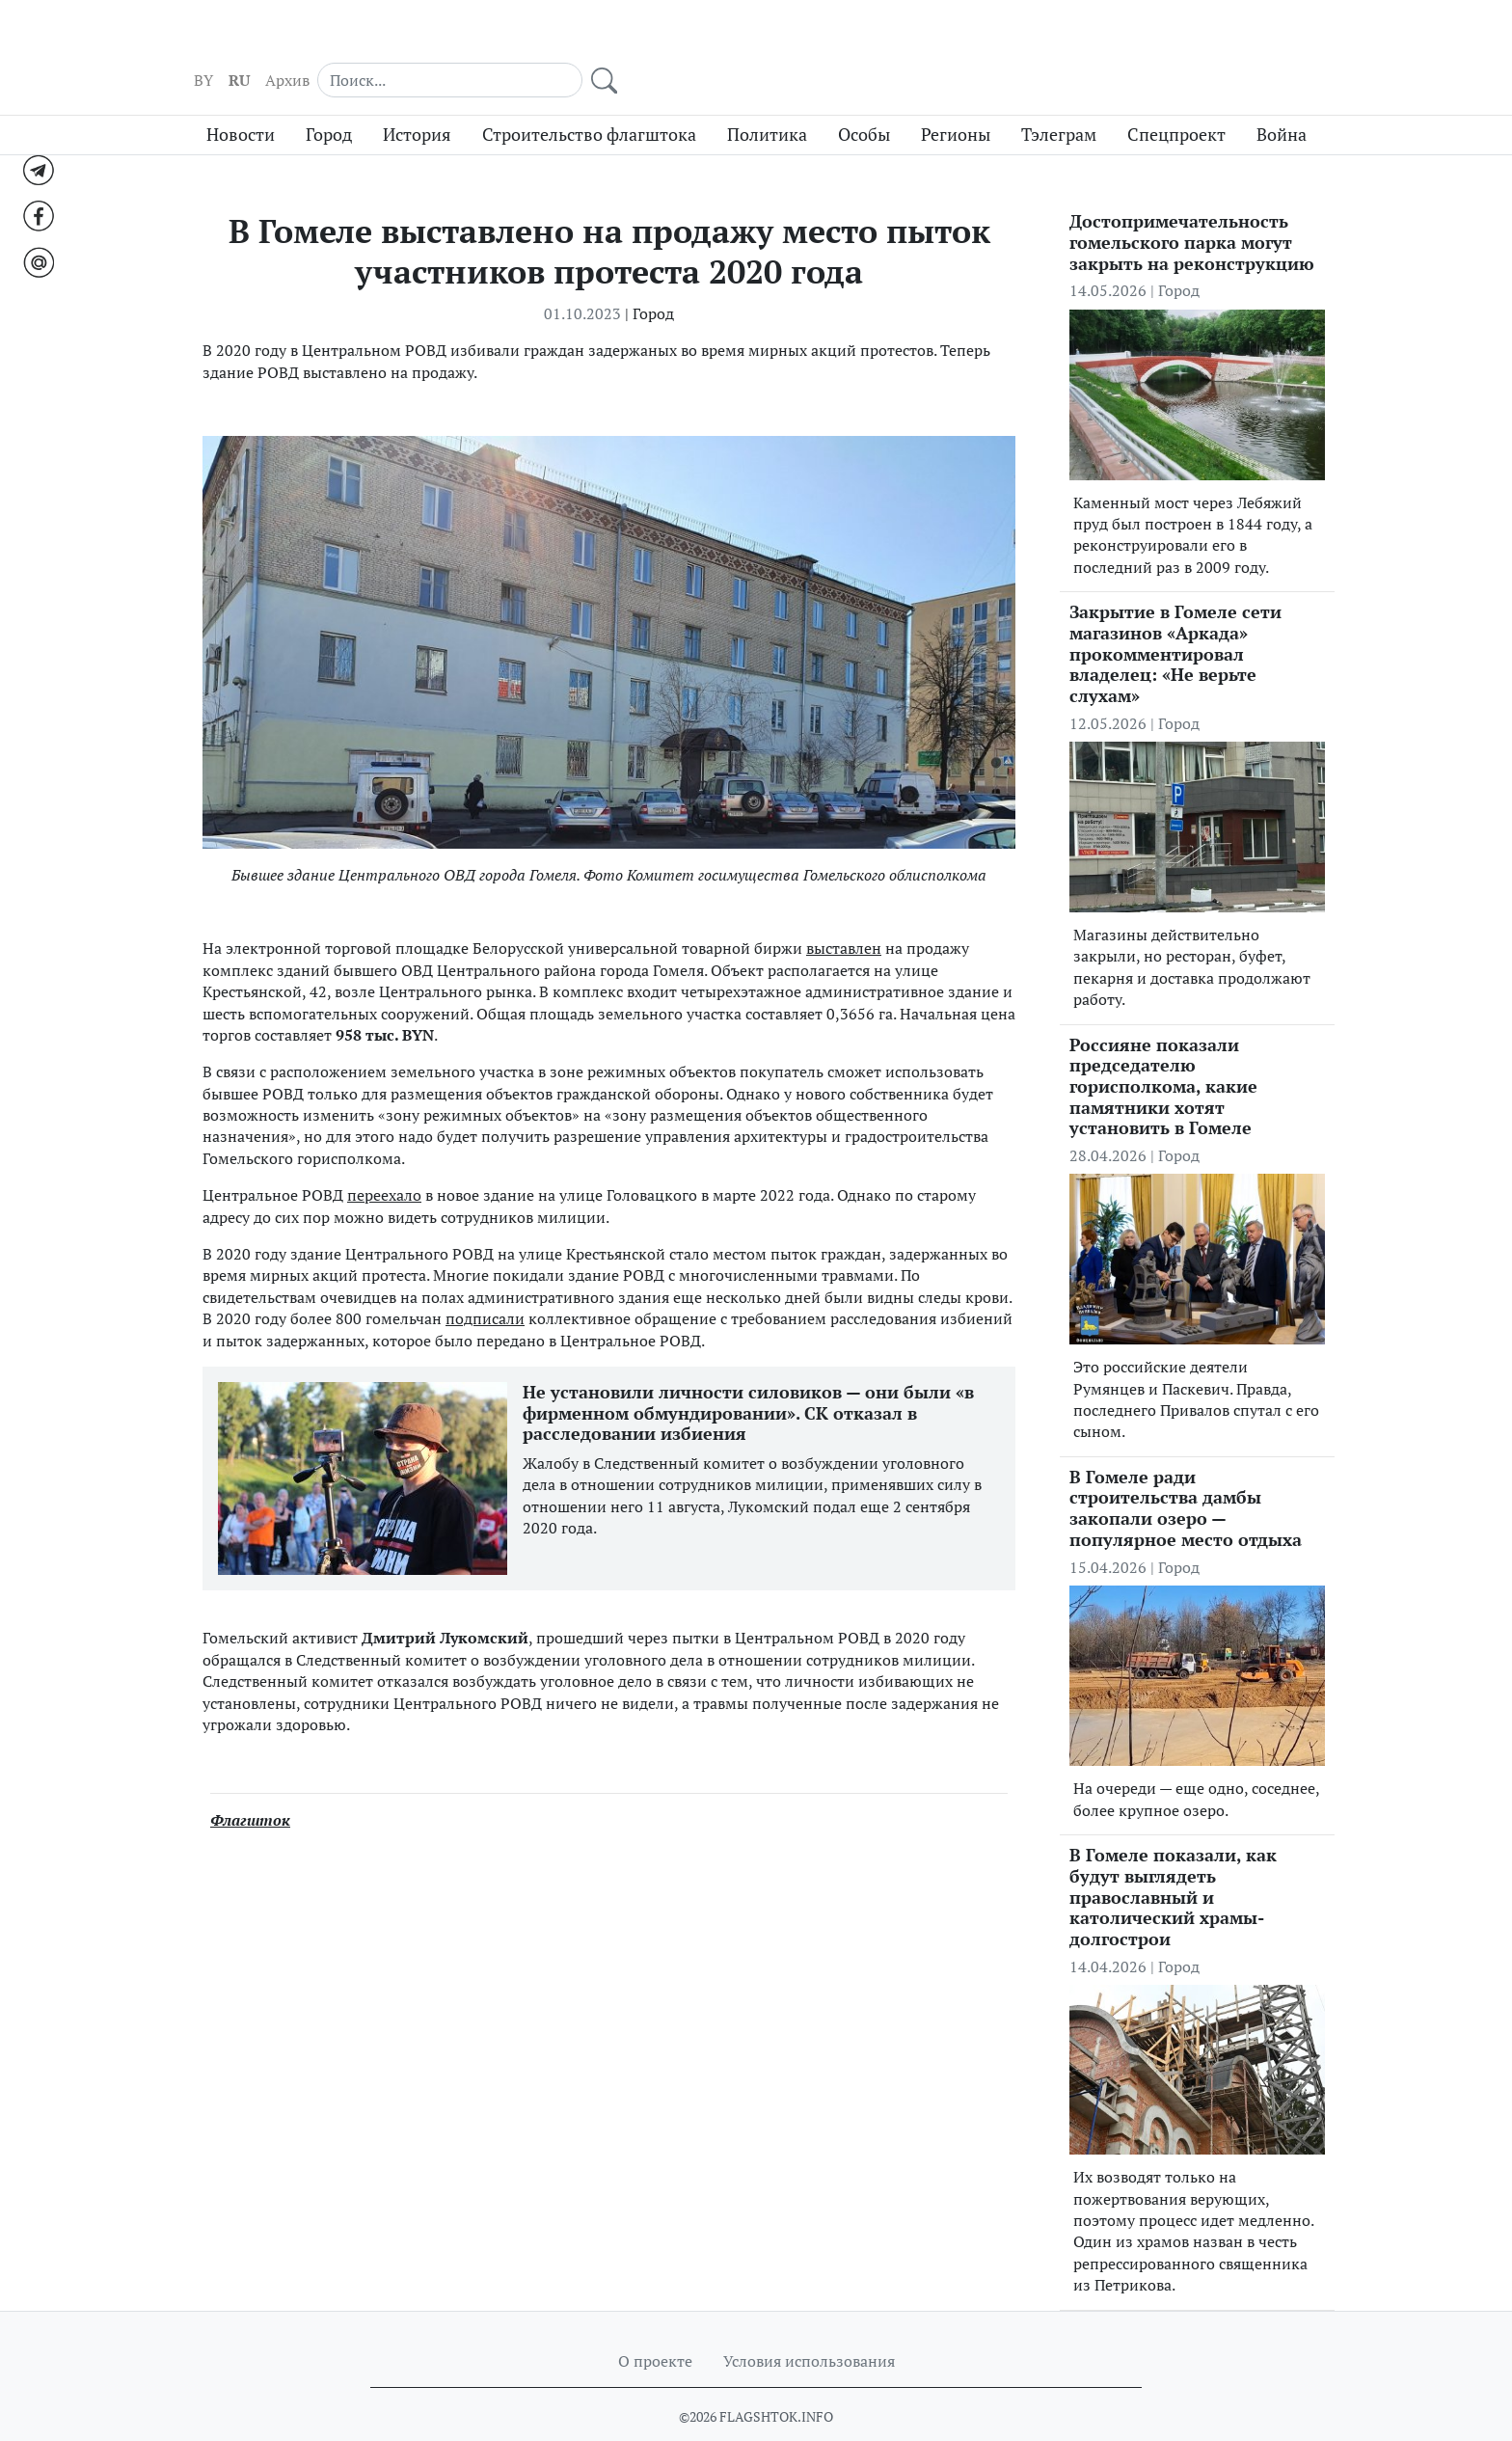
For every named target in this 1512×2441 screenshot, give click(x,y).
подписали (485, 1282)
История (417, 99)
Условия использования (809, 2325)
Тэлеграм (1058, 99)
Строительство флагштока (589, 99)
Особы (864, 99)
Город (329, 99)
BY (976, 39)
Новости (240, 99)
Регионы (955, 99)
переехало (384, 1159)
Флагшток (250, 1785)
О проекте (655, 2325)
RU (1011, 39)
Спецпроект (1176, 99)
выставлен (843, 913)
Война (1281, 99)
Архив (1060, 39)
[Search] (1190, 38)
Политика (767, 99)
